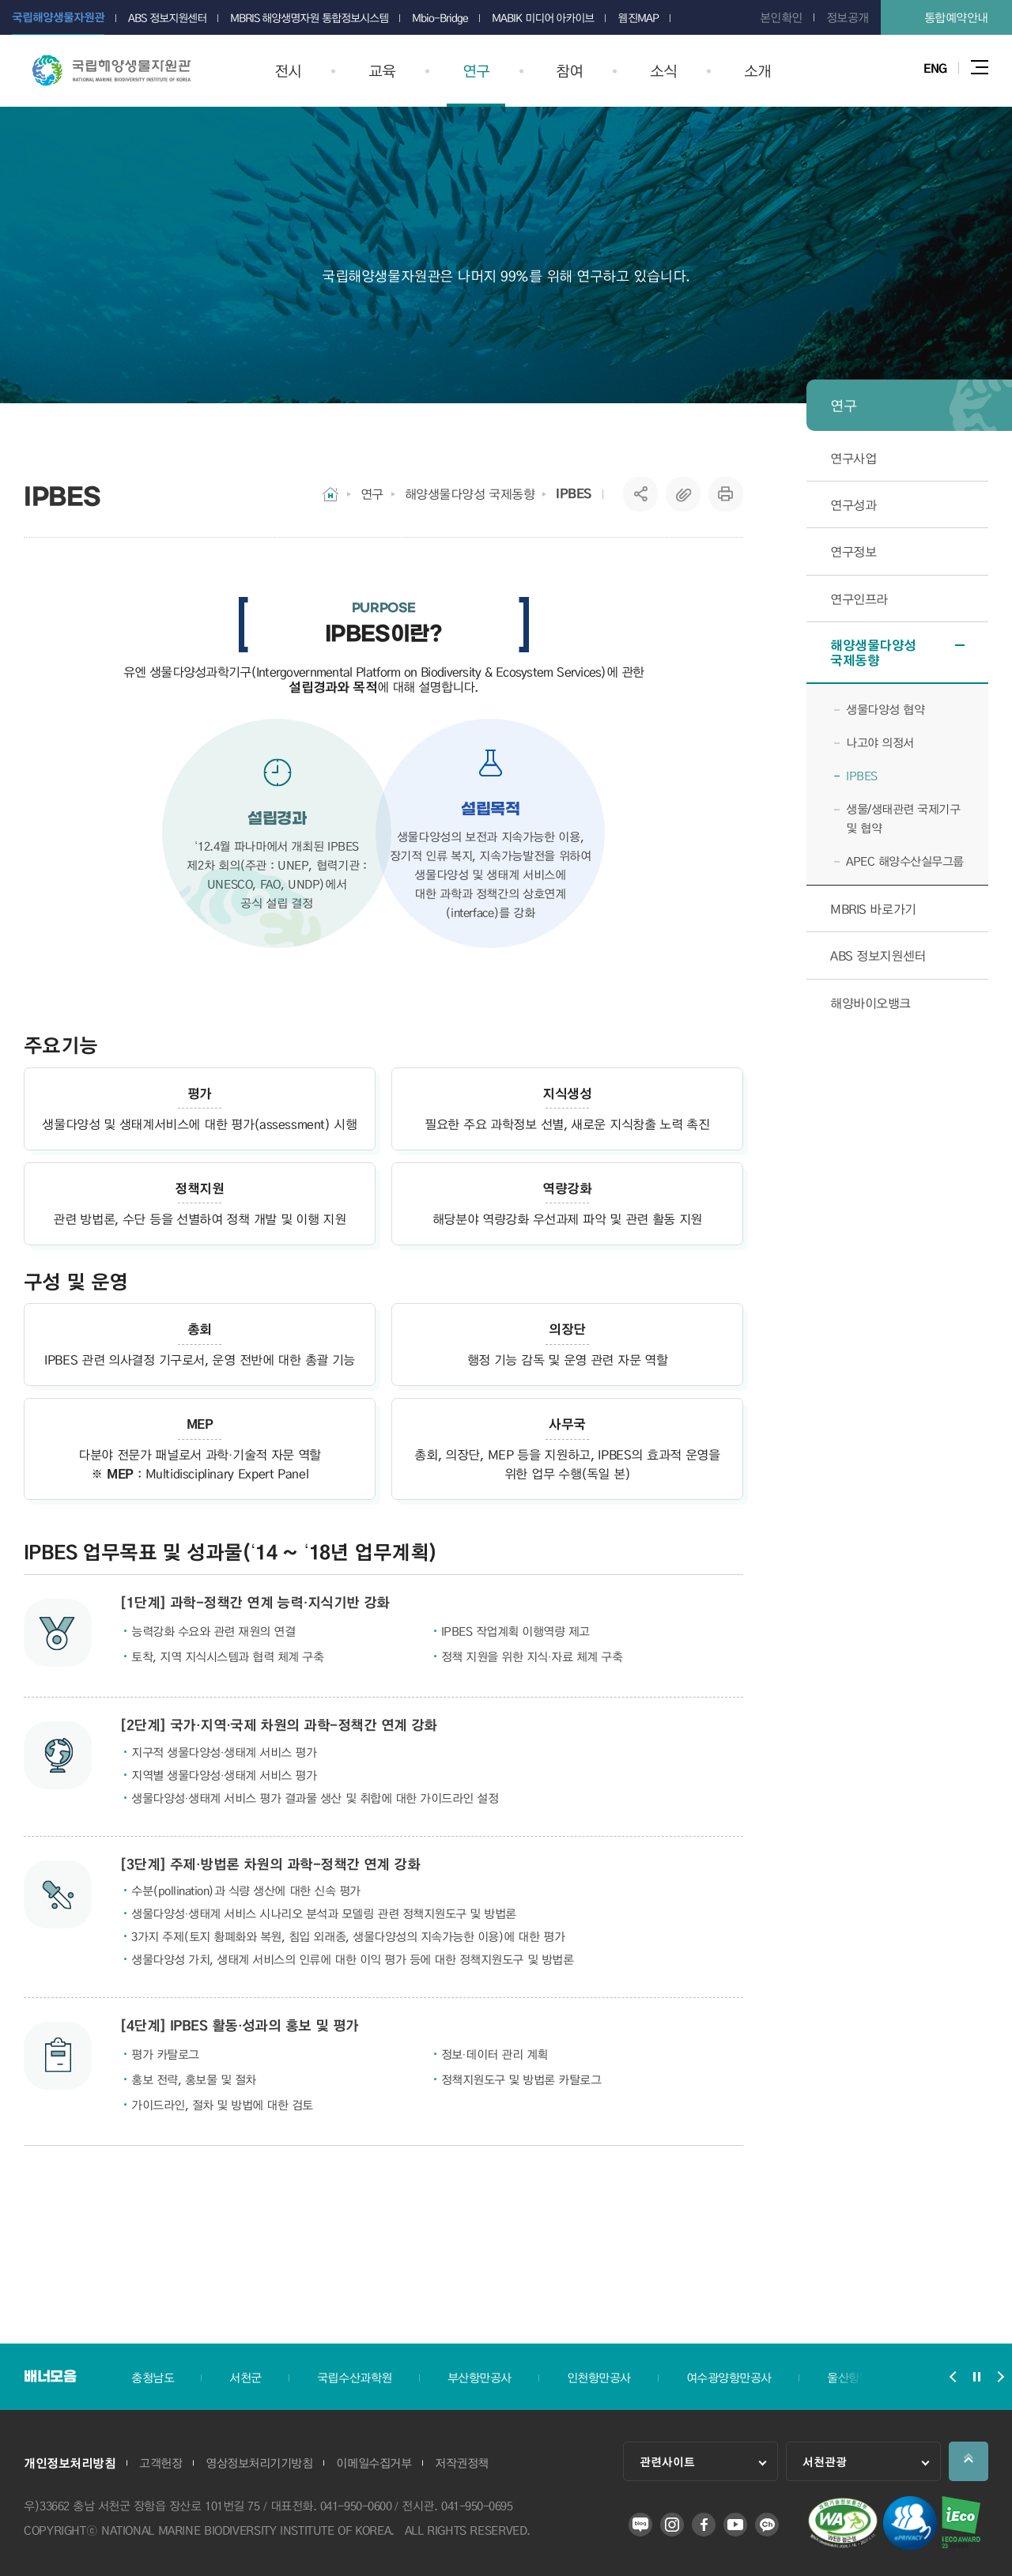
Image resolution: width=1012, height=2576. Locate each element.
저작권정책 (462, 2463)
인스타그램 (672, 2524)
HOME (330, 494)
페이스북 (704, 2524)
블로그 (640, 2524)
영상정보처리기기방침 (259, 2463)
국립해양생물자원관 (111, 70)
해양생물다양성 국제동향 (470, 494)
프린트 (726, 494)
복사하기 (683, 494)
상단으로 (968, 2461)
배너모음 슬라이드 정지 (976, 2377)
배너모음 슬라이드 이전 (953, 2377)
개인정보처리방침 (69, 2463)
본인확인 (781, 17)
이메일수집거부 (373, 2463)
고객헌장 (160, 2463)
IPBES (573, 493)
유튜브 (735, 2524)
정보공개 (847, 17)
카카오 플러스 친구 (767, 2524)
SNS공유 (641, 494)
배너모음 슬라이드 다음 (1000, 2377)
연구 (372, 494)
